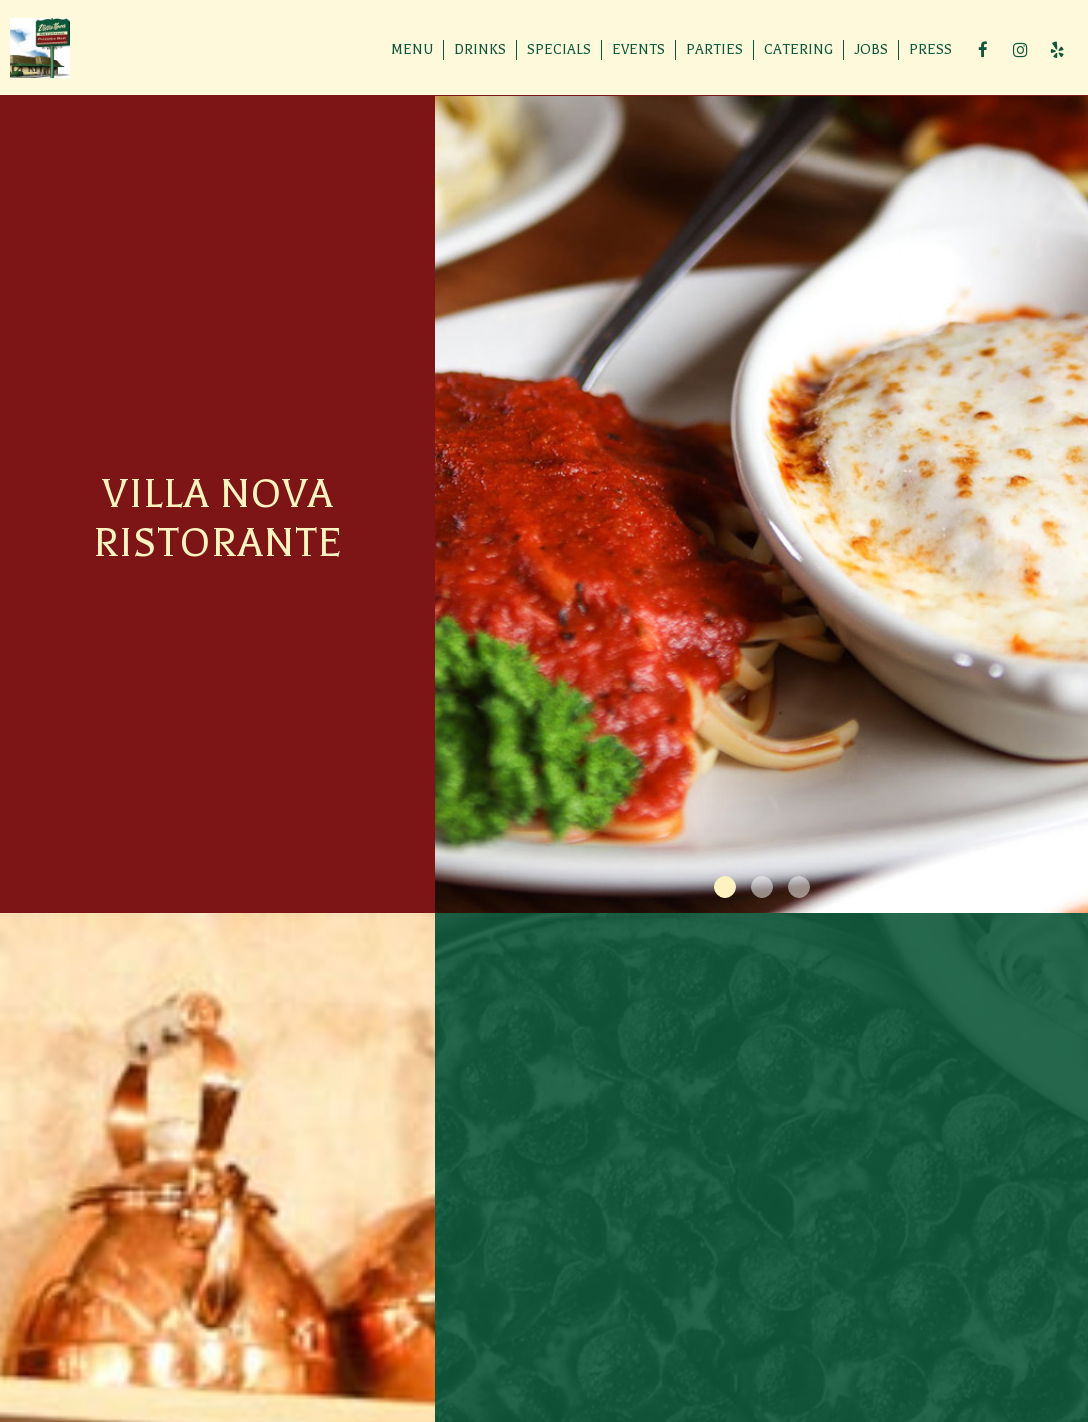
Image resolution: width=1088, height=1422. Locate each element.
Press (930, 49)
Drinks (480, 49)
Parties (714, 49)
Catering (798, 49)
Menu (412, 49)
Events (638, 49)
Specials (559, 49)
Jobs (871, 49)
